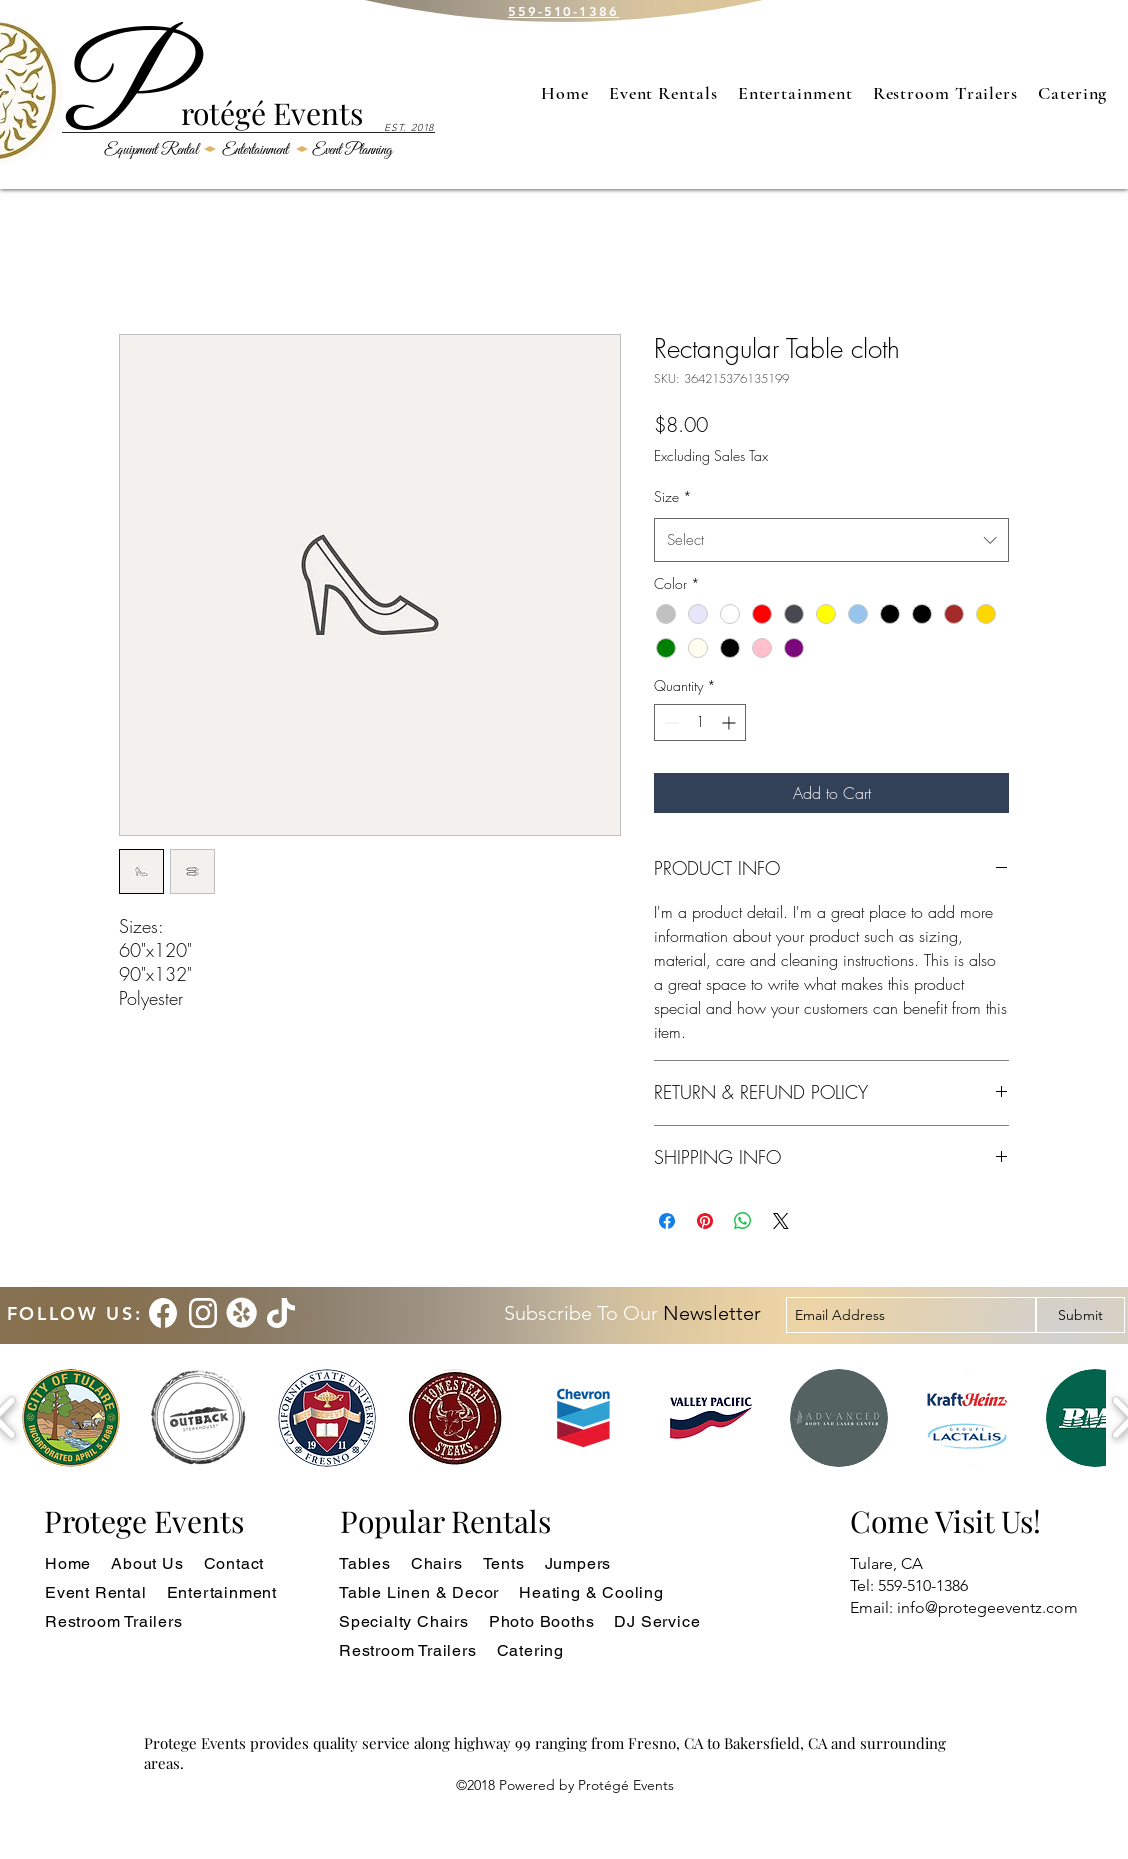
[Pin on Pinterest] (705, 1221)
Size (673, 496)
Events (314, 113)
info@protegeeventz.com (987, 1607)
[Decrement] (669, 722)
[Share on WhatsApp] (743, 1221)
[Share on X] (781, 1221)
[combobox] (831, 540)
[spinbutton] (700, 722)
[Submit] (1080, 1315)
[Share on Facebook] (667, 1221)
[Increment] (730, 722)
